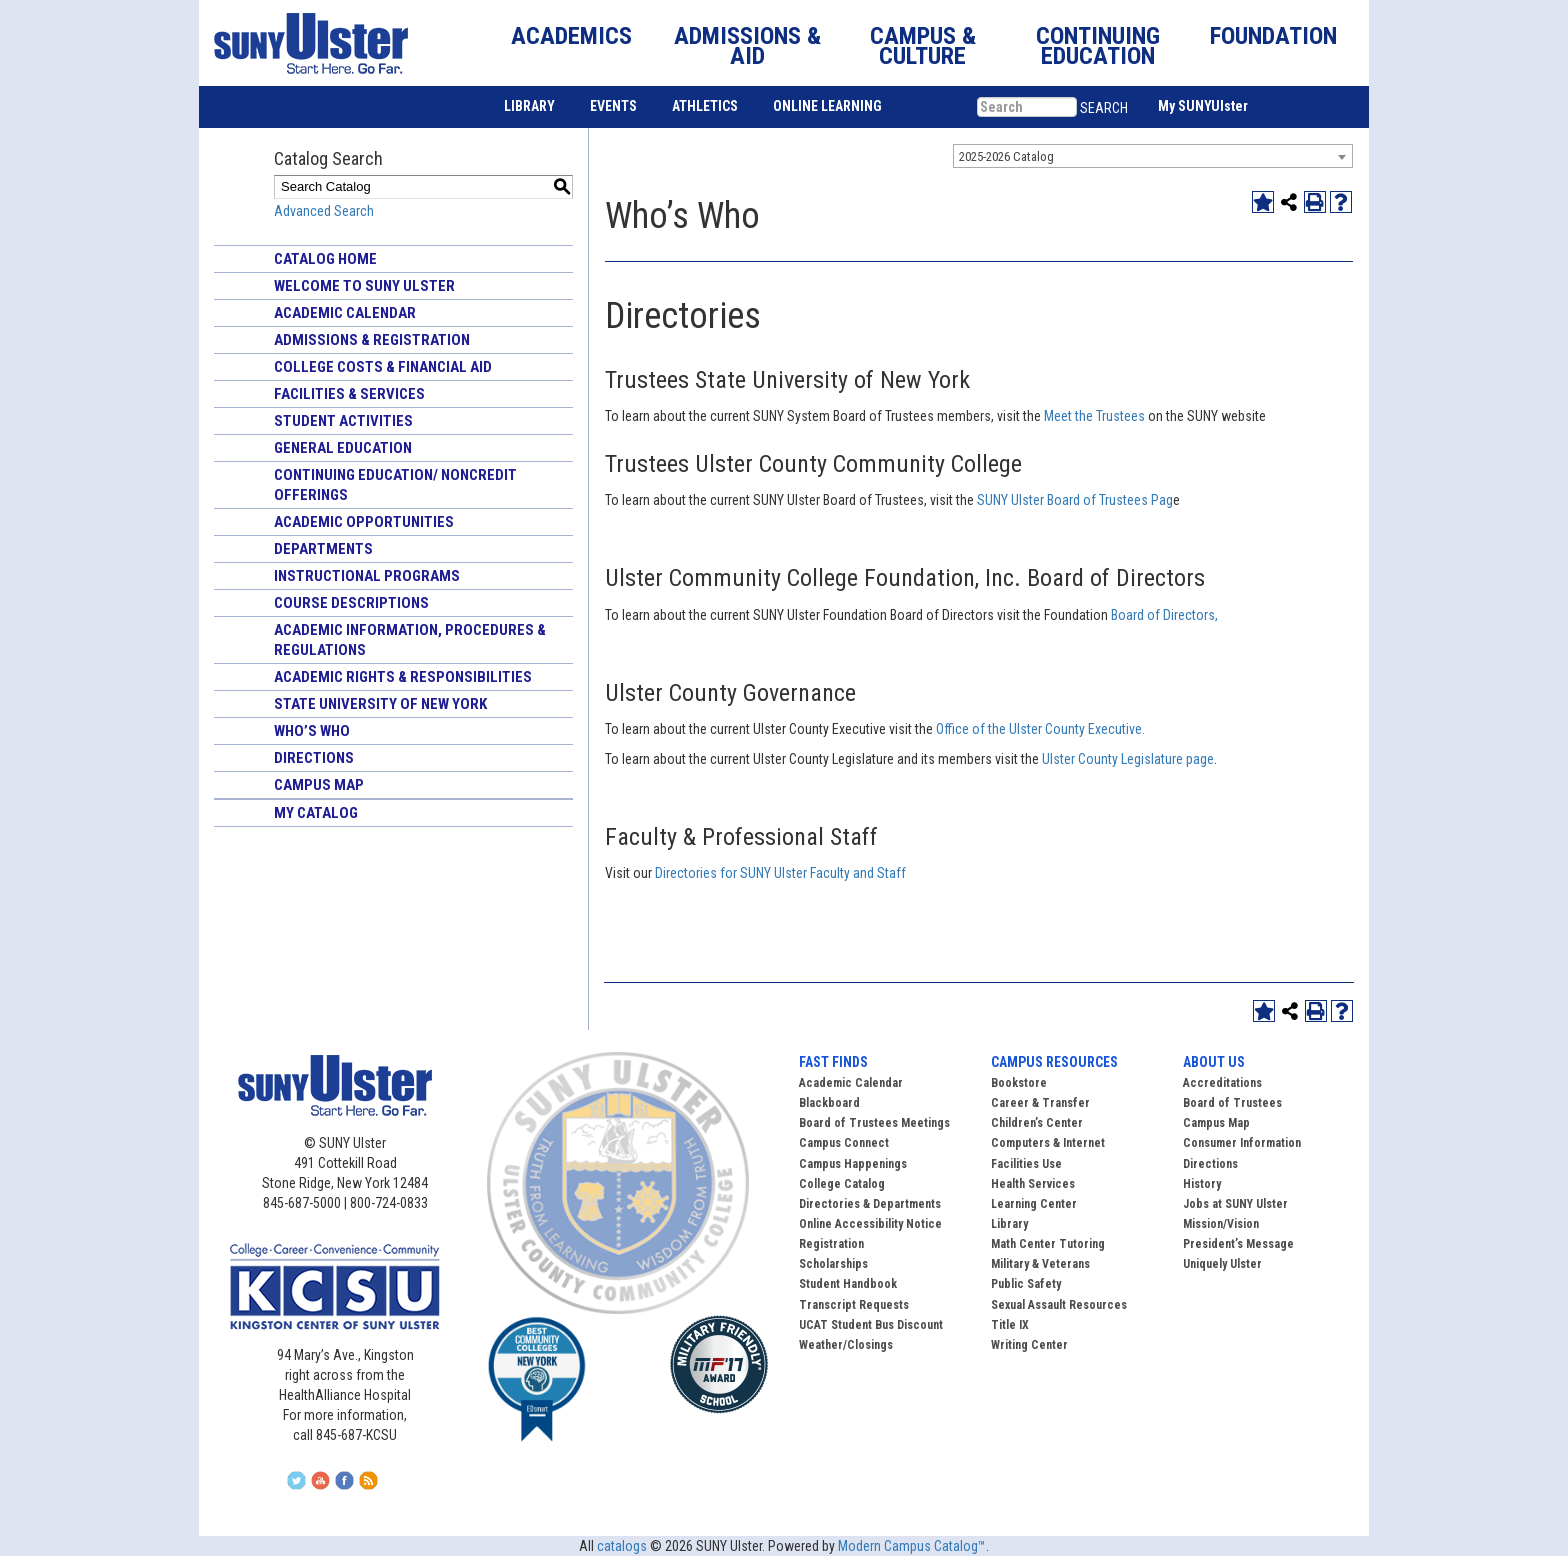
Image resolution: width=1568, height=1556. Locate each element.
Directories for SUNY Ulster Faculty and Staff (782, 873)
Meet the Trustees (1094, 416)
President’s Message (1238, 1244)
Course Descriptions (351, 603)
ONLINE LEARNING (827, 106)
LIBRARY (529, 106)
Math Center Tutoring (1048, 1244)
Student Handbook (848, 1284)
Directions (314, 758)
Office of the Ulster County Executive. (1040, 729)
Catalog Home (325, 259)
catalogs (622, 1546)
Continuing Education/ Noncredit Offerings (395, 485)
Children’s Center (1037, 1123)
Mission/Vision (1221, 1224)
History (1202, 1184)
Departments (323, 549)
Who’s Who (312, 731)
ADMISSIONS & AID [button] (747, 46)
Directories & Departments (870, 1204)
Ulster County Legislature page (1126, 759)
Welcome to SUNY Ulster (364, 286)
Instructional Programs (367, 576)
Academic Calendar (345, 313)
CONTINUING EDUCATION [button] (1098, 46)
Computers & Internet (1048, 1143)
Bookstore (1019, 1083)
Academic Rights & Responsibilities (403, 677)
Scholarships (833, 1264)
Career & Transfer (1040, 1103)
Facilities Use (1026, 1164)
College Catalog (842, 1184)
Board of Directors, (1166, 615)
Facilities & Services (349, 394)
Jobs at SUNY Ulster (1235, 1204)
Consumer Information (1242, 1143)
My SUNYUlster (1203, 106)
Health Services (1033, 1184)
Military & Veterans (1040, 1264)
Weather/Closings (846, 1345)
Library (1009, 1224)
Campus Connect (844, 1143)
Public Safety (1026, 1284)
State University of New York (380, 704)
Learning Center (1034, 1204)
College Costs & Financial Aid (383, 367)
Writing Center (1029, 1345)
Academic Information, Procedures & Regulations (410, 640)
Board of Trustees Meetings (874, 1123)
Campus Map (319, 785)
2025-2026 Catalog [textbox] (1006, 156)
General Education (343, 448)
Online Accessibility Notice (870, 1224)
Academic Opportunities (364, 522)
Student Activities (343, 421)
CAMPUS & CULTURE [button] (923, 46)
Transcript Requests (854, 1305)
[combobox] (1153, 156)
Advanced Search (324, 211)
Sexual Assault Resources (1059, 1305)
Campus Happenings (853, 1164)
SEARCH (1104, 108)
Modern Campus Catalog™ (912, 1546)
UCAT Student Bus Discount (871, 1325)
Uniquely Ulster (1222, 1264)
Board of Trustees (1232, 1103)
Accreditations (1222, 1083)
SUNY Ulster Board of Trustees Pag (1075, 500)
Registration (831, 1244)
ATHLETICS (705, 106)
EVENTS (613, 106)
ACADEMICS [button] (571, 36)
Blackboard (829, 1103)
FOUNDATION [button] (1273, 36)
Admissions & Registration (372, 340)
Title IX (1010, 1325)
